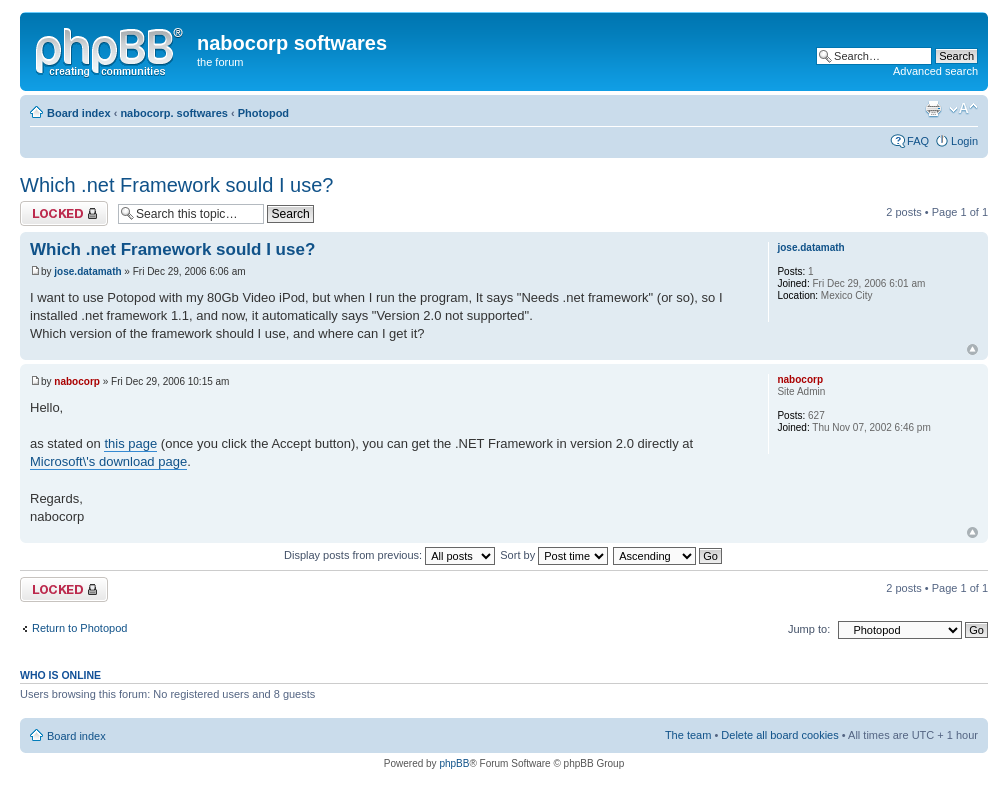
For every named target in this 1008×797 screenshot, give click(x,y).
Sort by (554, 555)
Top (972, 349)
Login (964, 141)
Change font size (963, 109)
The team (688, 735)
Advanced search (935, 71)
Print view (933, 109)
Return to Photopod (79, 628)
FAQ (918, 141)
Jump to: (809, 629)
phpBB (454, 763)
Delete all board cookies (779, 735)
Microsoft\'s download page (108, 461)
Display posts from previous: (389, 555)
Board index (79, 113)
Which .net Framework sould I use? (176, 185)
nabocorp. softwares (174, 113)
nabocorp (77, 381)
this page (130, 443)
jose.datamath (87, 271)
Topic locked (64, 213)
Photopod (263, 113)
